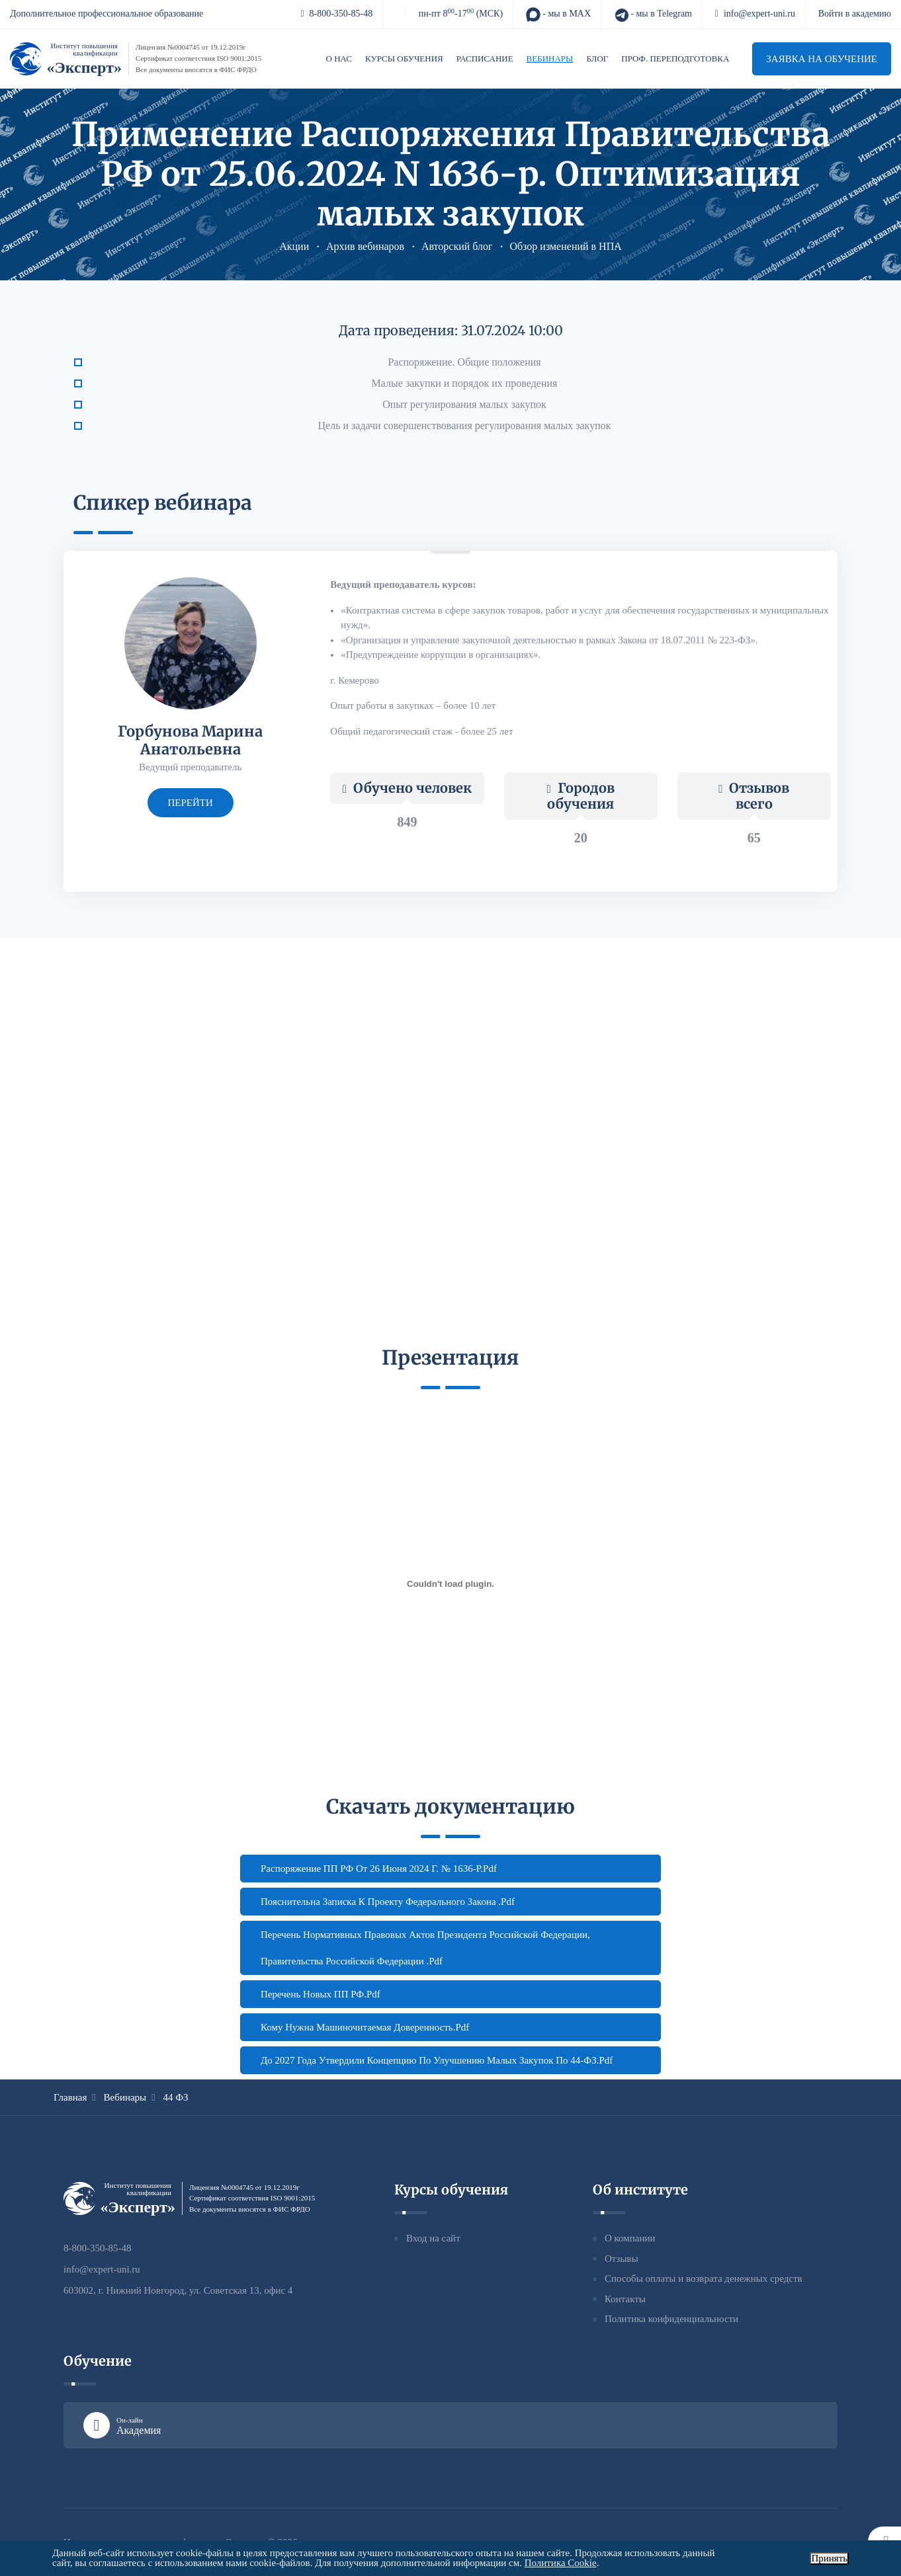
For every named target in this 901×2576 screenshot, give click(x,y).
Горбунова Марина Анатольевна (190, 740)
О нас (339, 58)
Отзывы (621, 2258)
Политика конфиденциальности (671, 2319)
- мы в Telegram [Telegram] (653, 14)
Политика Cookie (561, 2562)
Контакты (625, 2299)
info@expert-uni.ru (755, 14)
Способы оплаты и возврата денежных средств (703, 2278)
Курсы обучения (404, 58)
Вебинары (550, 58)
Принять (829, 2558)
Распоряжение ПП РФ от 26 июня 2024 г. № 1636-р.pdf (379, 1868)
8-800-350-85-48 (336, 14)
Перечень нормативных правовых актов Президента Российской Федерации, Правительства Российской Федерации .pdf (425, 1947)
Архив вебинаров (365, 246)
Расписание (484, 58)
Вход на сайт (433, 2238)
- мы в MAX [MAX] (558, 14)
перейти (190, 802)
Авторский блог (457, 246)
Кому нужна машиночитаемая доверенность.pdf (365, 2027)
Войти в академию (854, 14)
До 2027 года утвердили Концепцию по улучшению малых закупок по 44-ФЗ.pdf (437, 2060)
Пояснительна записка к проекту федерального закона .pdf (388, 1901)
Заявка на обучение (821, 59)
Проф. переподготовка (675, 58)
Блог (597, 58)
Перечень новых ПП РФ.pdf (320, 1994)
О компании (630, 2238)
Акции (294, 246)
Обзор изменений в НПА (565, 246)
